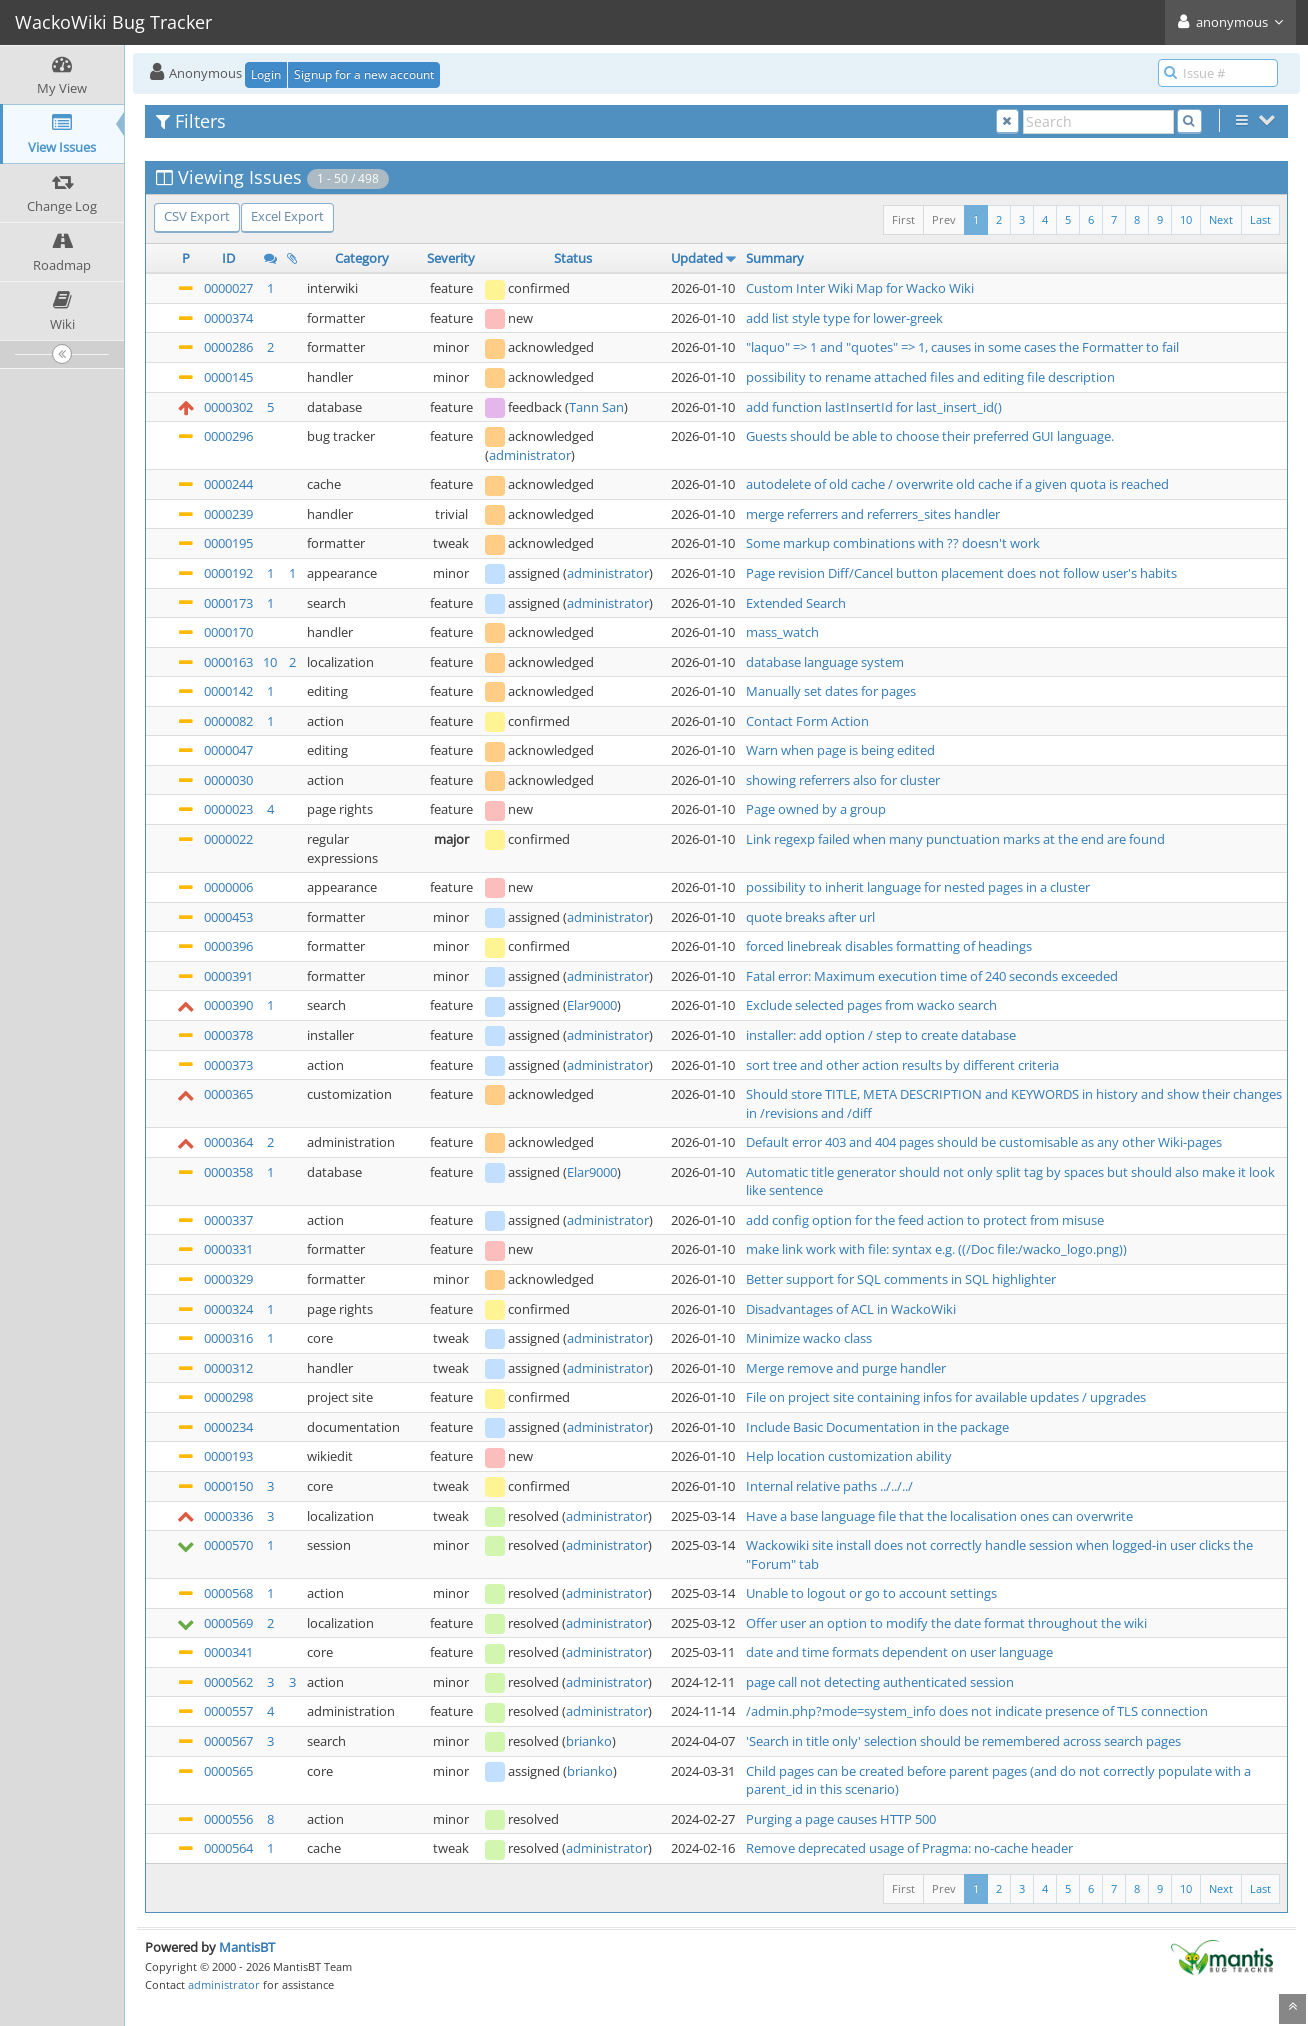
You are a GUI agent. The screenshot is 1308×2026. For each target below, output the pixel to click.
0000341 (228, 1652)
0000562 (228, 1682)
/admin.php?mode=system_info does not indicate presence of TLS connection (977, 1711)
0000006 (228, 887)
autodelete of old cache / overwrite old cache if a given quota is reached (957, 484)
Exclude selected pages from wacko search (871, 1005)
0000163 (228, 662)
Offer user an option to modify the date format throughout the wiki (946, 1623)
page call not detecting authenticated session (880, 1682)
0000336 (228, 1516)
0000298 (228, 1397)
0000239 (228, 514)
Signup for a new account (364, 74)
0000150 (228, 1486)
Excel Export (287, 216)
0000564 (228, 1848)
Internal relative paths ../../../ (829, 1486)
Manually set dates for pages (831, 691)
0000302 (228, 407)
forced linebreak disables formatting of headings (889, 946)
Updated (697, 258)
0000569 (228, 1623)
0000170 (228, 632)
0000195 (228, 543)
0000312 (228, 1368)
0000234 (228, 1427)
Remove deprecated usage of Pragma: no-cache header (909, 1848)
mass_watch (782, 632)
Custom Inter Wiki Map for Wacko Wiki (860, 288)
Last (1260, 219)
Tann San (596, 407)
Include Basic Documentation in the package (877, 1427)
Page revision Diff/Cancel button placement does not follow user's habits (961, 573)
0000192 (228, 573)
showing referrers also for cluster (843, 780)
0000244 (228, 484)
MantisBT (247, 1947)
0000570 (228, 1545)
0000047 (228, 750)
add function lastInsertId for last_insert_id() (874, 407)
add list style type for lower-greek (844, 318)
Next (1221, 219)
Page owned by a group (816, 809)
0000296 (228, 436)
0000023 (228, 809)
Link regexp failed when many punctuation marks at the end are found (955, 839)
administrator (530, 455)
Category (362, 258)
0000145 (228, 377)
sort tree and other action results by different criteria (902, 1065)
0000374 (228, 318)
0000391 (228, 976)
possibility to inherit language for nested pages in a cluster (918, 887)
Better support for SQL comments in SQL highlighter (901, 1279)
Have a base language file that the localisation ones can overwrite (939, 1516)
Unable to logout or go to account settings (871, 1593)
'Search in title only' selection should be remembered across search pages (963, 1741)
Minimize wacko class (809, 1338)
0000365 (228, 1094)
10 (1186, 219)
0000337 (228, 1220)
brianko (589, 1741)
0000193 (228, 1456)
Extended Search (796, 603)
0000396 (228, 946)
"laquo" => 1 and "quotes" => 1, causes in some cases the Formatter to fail (962, 347)
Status (573, 258)
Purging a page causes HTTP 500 (841, 1819)
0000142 (228, 691)
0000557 (228, 1711)
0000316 (228, 1338)
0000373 (228, 1065)
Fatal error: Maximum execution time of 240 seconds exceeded (932, 976)
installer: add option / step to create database (881, 1035)
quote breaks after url (810, 917)
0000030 (228, 780)
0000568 (228, 1593)
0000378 (228, 1035)
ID (228, 258)
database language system (825, 662)
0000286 (228, 347)
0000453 (228, 917)
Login (266, 74)
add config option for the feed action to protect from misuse (925, 1220)
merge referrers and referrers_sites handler (873, 514)
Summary (775, 258)
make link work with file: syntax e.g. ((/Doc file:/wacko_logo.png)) (936, 1249)
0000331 (228, 1249)
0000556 (228, 1819)
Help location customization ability (849, 1456)
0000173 (228, 603)
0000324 (228, 1309)
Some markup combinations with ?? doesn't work (893, 543)
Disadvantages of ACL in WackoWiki (851, 1309)
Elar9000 (592, 1005)
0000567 (228, 1741)
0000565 (228, 1771)
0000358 (228, 1172)
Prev (944, 219)
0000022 (228, 839)
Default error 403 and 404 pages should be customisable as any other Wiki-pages (984, 1142)
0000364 (228, 1142)
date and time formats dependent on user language (899, 1652)
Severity (451, 258)
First (903, 219)
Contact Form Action (807, 721)
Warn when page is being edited (840, 750)
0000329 (228, 1279)
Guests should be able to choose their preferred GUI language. (930, 436)
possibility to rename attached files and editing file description (930, 377)
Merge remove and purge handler (846, 1368)
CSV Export (197, 216)
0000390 (228, 1005)
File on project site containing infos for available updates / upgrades (946, 1397)
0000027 (228, 288)
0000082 (228, 721)
